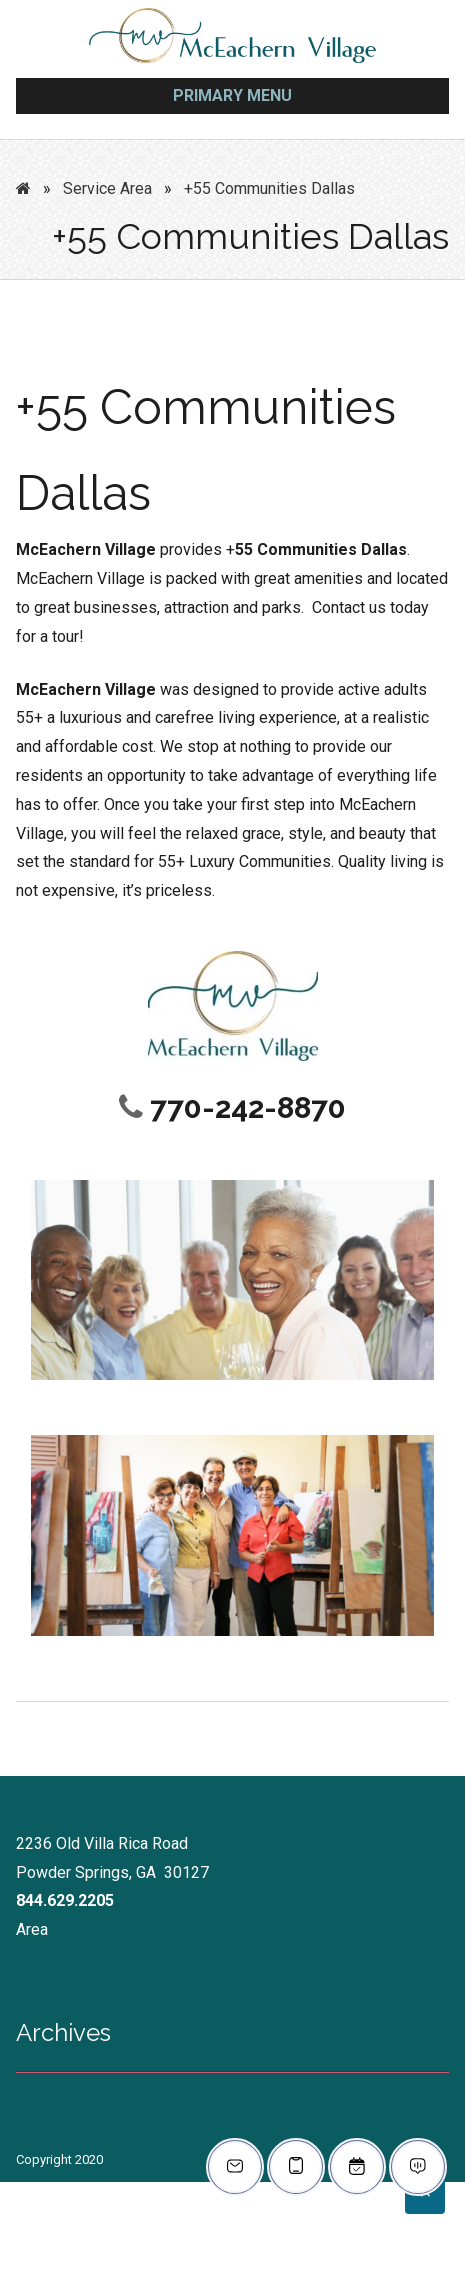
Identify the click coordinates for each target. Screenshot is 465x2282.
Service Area (107, 188)
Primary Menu (232, 95)
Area (32, 1929)
